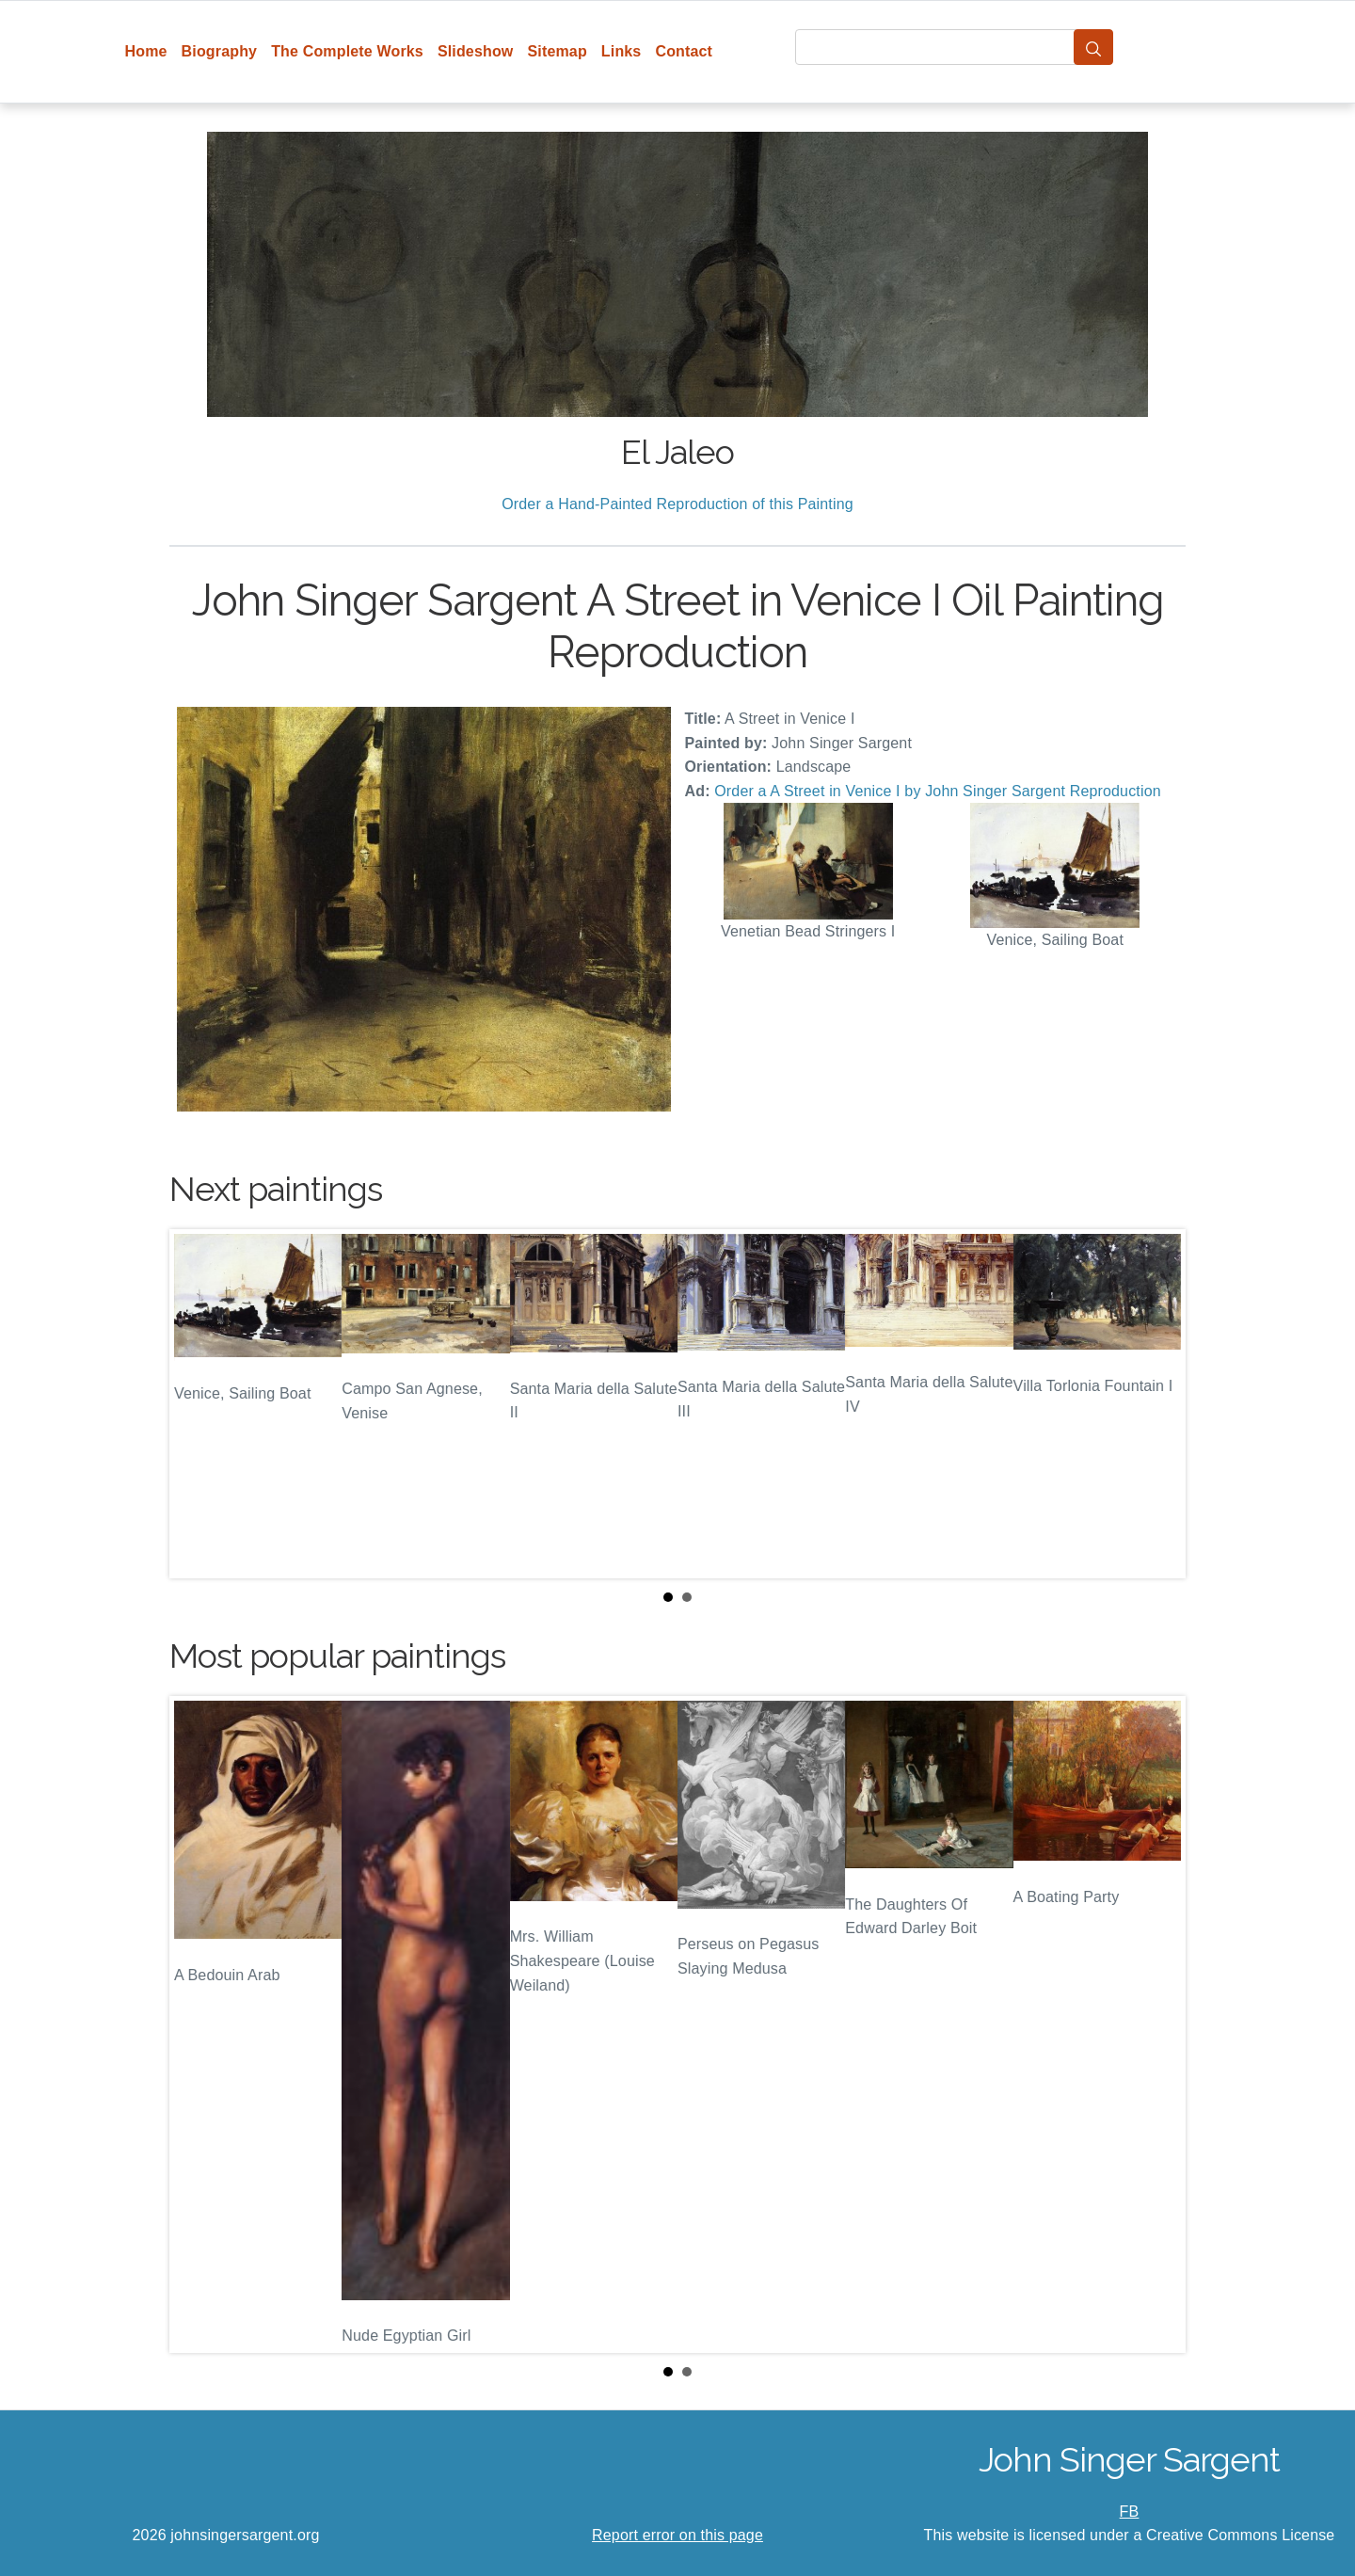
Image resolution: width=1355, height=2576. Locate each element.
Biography (220, 51)
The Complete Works (347, 51)
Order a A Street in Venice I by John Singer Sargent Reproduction (937, 791)
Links (621, 51)
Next (1156, 1403)
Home (146, 51)
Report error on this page (677, 2535)
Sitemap (556, 51)
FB (1130, 2512)
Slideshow (476, 51)
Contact (683, 51)
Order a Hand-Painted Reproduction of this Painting (677, 504)
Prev (198, 1403)
